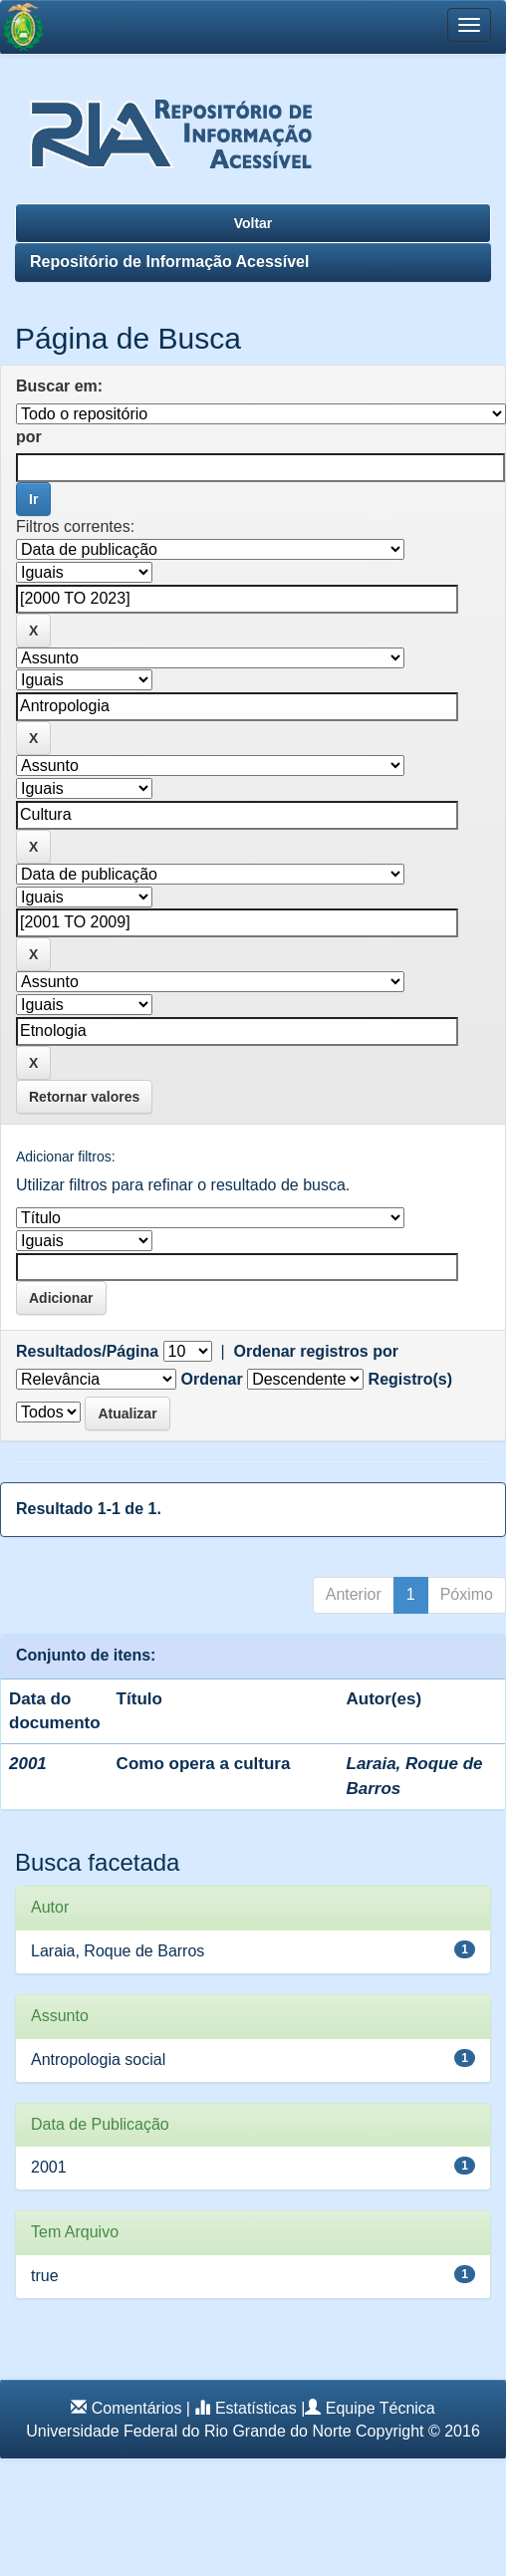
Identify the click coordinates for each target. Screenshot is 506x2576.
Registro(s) (410, 1379)
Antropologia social (98, 2059)
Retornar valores (84, 1097)
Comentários (137, 2408)
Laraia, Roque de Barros (117, 1950)
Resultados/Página (87, 1351)
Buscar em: (59, 386)
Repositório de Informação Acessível (169, 261)
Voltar (253, 223)
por (29, 436)
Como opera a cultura (204, 1763)
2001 (49, 2167)
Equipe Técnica (380, 2408)
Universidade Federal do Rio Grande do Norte (188, 2431)
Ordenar (211, 1379)
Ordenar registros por (316, 1351)
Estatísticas (256, 2408)
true (45, 2275)
